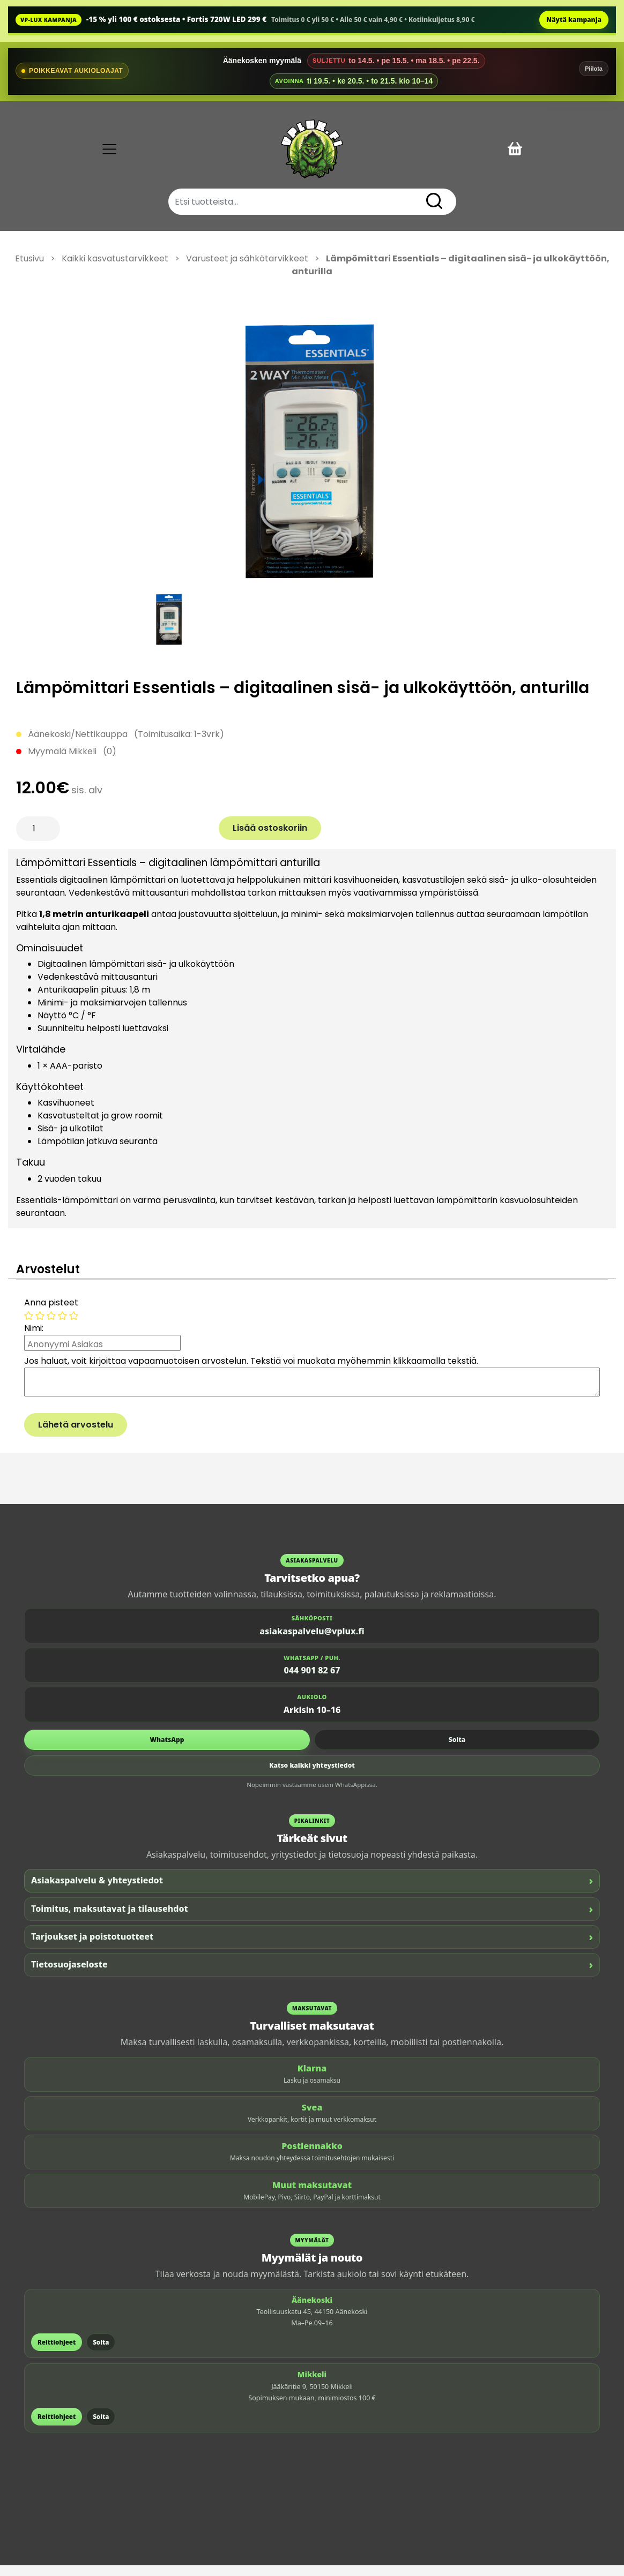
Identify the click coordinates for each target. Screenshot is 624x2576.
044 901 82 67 (312, 1681)
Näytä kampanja (573, 19)
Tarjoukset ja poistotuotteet (312, 1947)
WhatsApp (167, 1750)
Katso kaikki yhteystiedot (312, 1776)
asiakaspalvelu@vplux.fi (311, 1642)
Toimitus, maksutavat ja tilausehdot (312, 1919)
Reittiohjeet (57, 2353)
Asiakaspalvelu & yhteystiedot (312, 1891)
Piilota (594, 68)
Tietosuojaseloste (312, 1975)
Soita (457, 1750)
